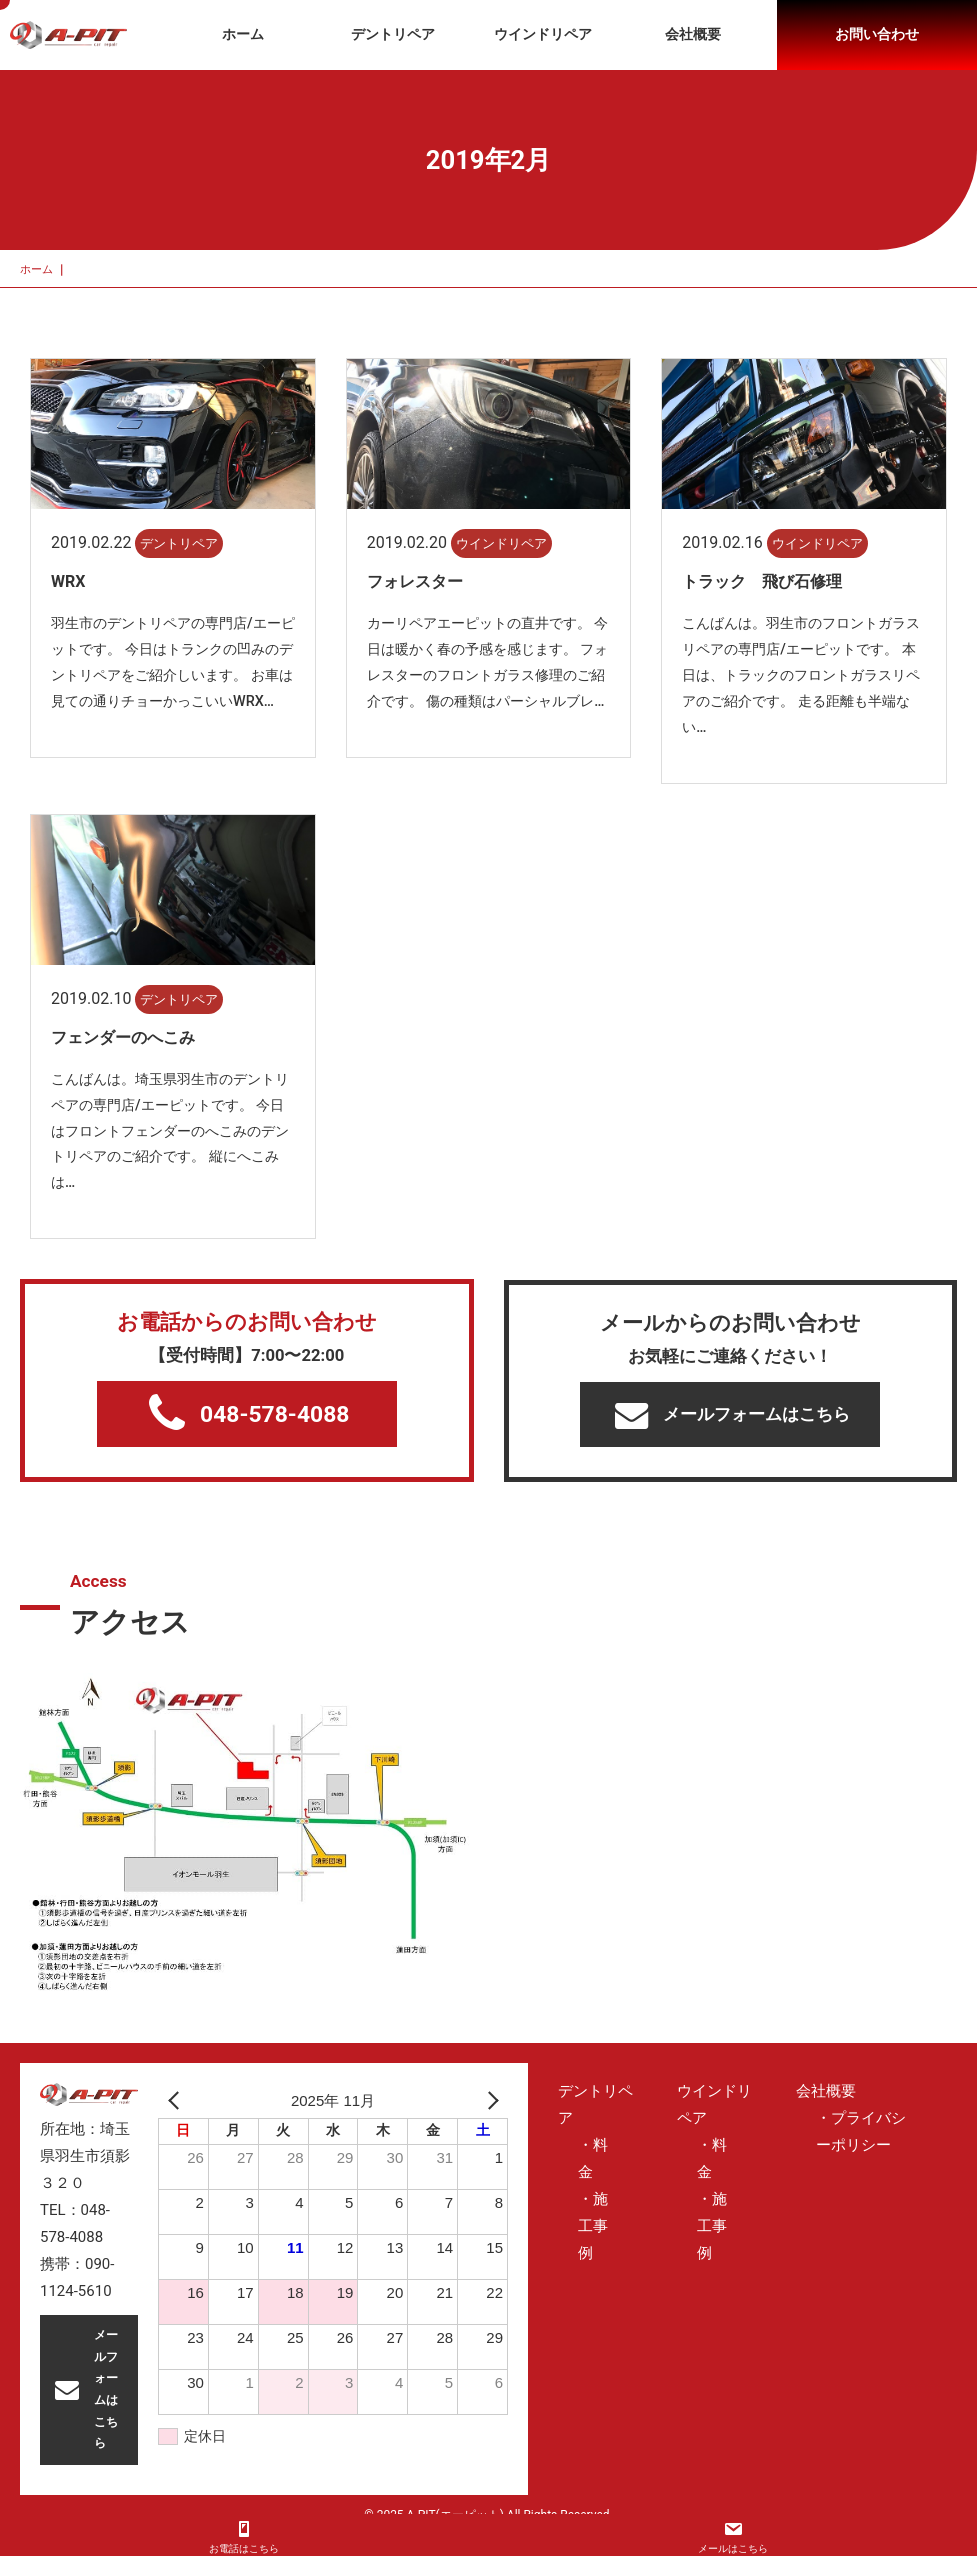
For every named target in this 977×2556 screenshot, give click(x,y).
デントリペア (393, 34)
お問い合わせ (877, 34)
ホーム (243, 34)
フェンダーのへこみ (123, 1037)
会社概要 (693, 34)
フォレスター (415, 581)
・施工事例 (593, 2226)
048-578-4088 (249, 1414)
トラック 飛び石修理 (762, 581)
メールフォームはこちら (732, 1414)
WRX (68, 581)
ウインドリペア (543, 34)
